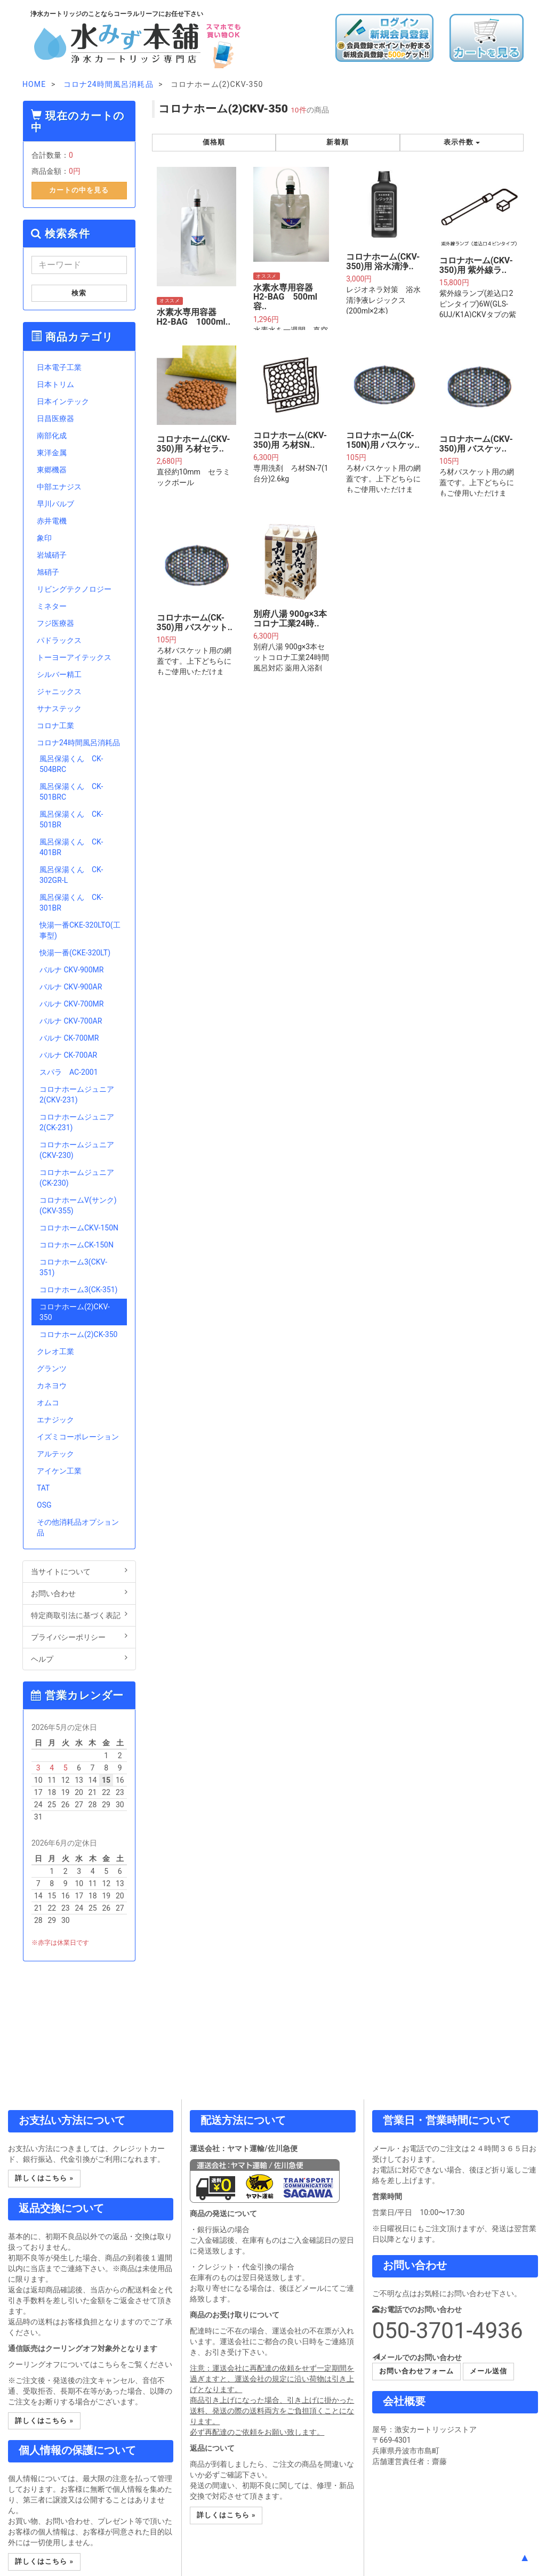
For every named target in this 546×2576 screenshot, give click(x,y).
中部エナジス (59, 486)
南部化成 (52, 435)
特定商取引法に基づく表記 (79, 1615)
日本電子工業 (59, 367)
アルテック (55, 1454)
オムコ (48, 1402)
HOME (34, 84)
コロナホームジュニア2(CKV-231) (76, 1094)
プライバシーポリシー (79, 1636)
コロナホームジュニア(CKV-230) (76, 1150)
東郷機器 (52, 469)
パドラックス (59, 640)
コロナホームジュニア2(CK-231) (76, 1122)
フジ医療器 (55, 623)
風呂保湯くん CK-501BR (71, 819)
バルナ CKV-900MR (71, 969)
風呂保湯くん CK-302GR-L (71, 874)
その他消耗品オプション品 (78, 1527)
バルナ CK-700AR (68, 1055)
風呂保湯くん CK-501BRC (71, 791)
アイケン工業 (59, 1471)
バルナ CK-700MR (69, 1038)
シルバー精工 (59, 674)
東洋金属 (52, 452)
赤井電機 (52, 521)
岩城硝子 (52, 555)
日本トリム (55, 384)
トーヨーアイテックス (74, 657)
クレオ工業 (55, 1351)
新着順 (337, 142)
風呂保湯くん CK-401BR (71, 847)
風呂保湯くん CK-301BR (71, 902)
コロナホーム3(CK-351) (78, 1289)
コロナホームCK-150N (76, 1245)
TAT (43, 1488)
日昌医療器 (55, 418)
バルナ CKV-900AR (70, 987)
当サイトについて (79, 1571)
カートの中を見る (79, 190)
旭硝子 (48, 572)
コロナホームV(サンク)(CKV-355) (78, 1205)
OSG (44, 1505)
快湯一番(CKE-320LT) (74, 952)
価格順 (214, 142)
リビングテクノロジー (74, 589)
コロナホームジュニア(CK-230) (76, 1177)
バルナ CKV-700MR (71, 1004)
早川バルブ (55, 504)
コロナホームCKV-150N (78, 1227)
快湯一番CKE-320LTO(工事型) (80, 930)
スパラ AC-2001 (68, 1072)
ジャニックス (59, 691)
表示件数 (462, 142)
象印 (44, 538)
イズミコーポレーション (78, 1436)
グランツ (52, 1368)
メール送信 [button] (488, 2371)
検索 (78, 293)
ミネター (52, 606)
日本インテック (63, 401)
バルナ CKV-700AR (70, 1021)
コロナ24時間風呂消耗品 (78, 742)
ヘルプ (79, 1658)
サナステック (59, 708)
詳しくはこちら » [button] (44, 2178)
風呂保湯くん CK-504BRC (71, 764)
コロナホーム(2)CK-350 (78, 1334)
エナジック (55, 1419)
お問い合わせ (79, 1593)
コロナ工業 (55, 725)
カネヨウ (52, 1385)
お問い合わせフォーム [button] (416, 2371)
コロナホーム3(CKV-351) (73, 1267)
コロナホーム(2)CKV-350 (74, 1312)
